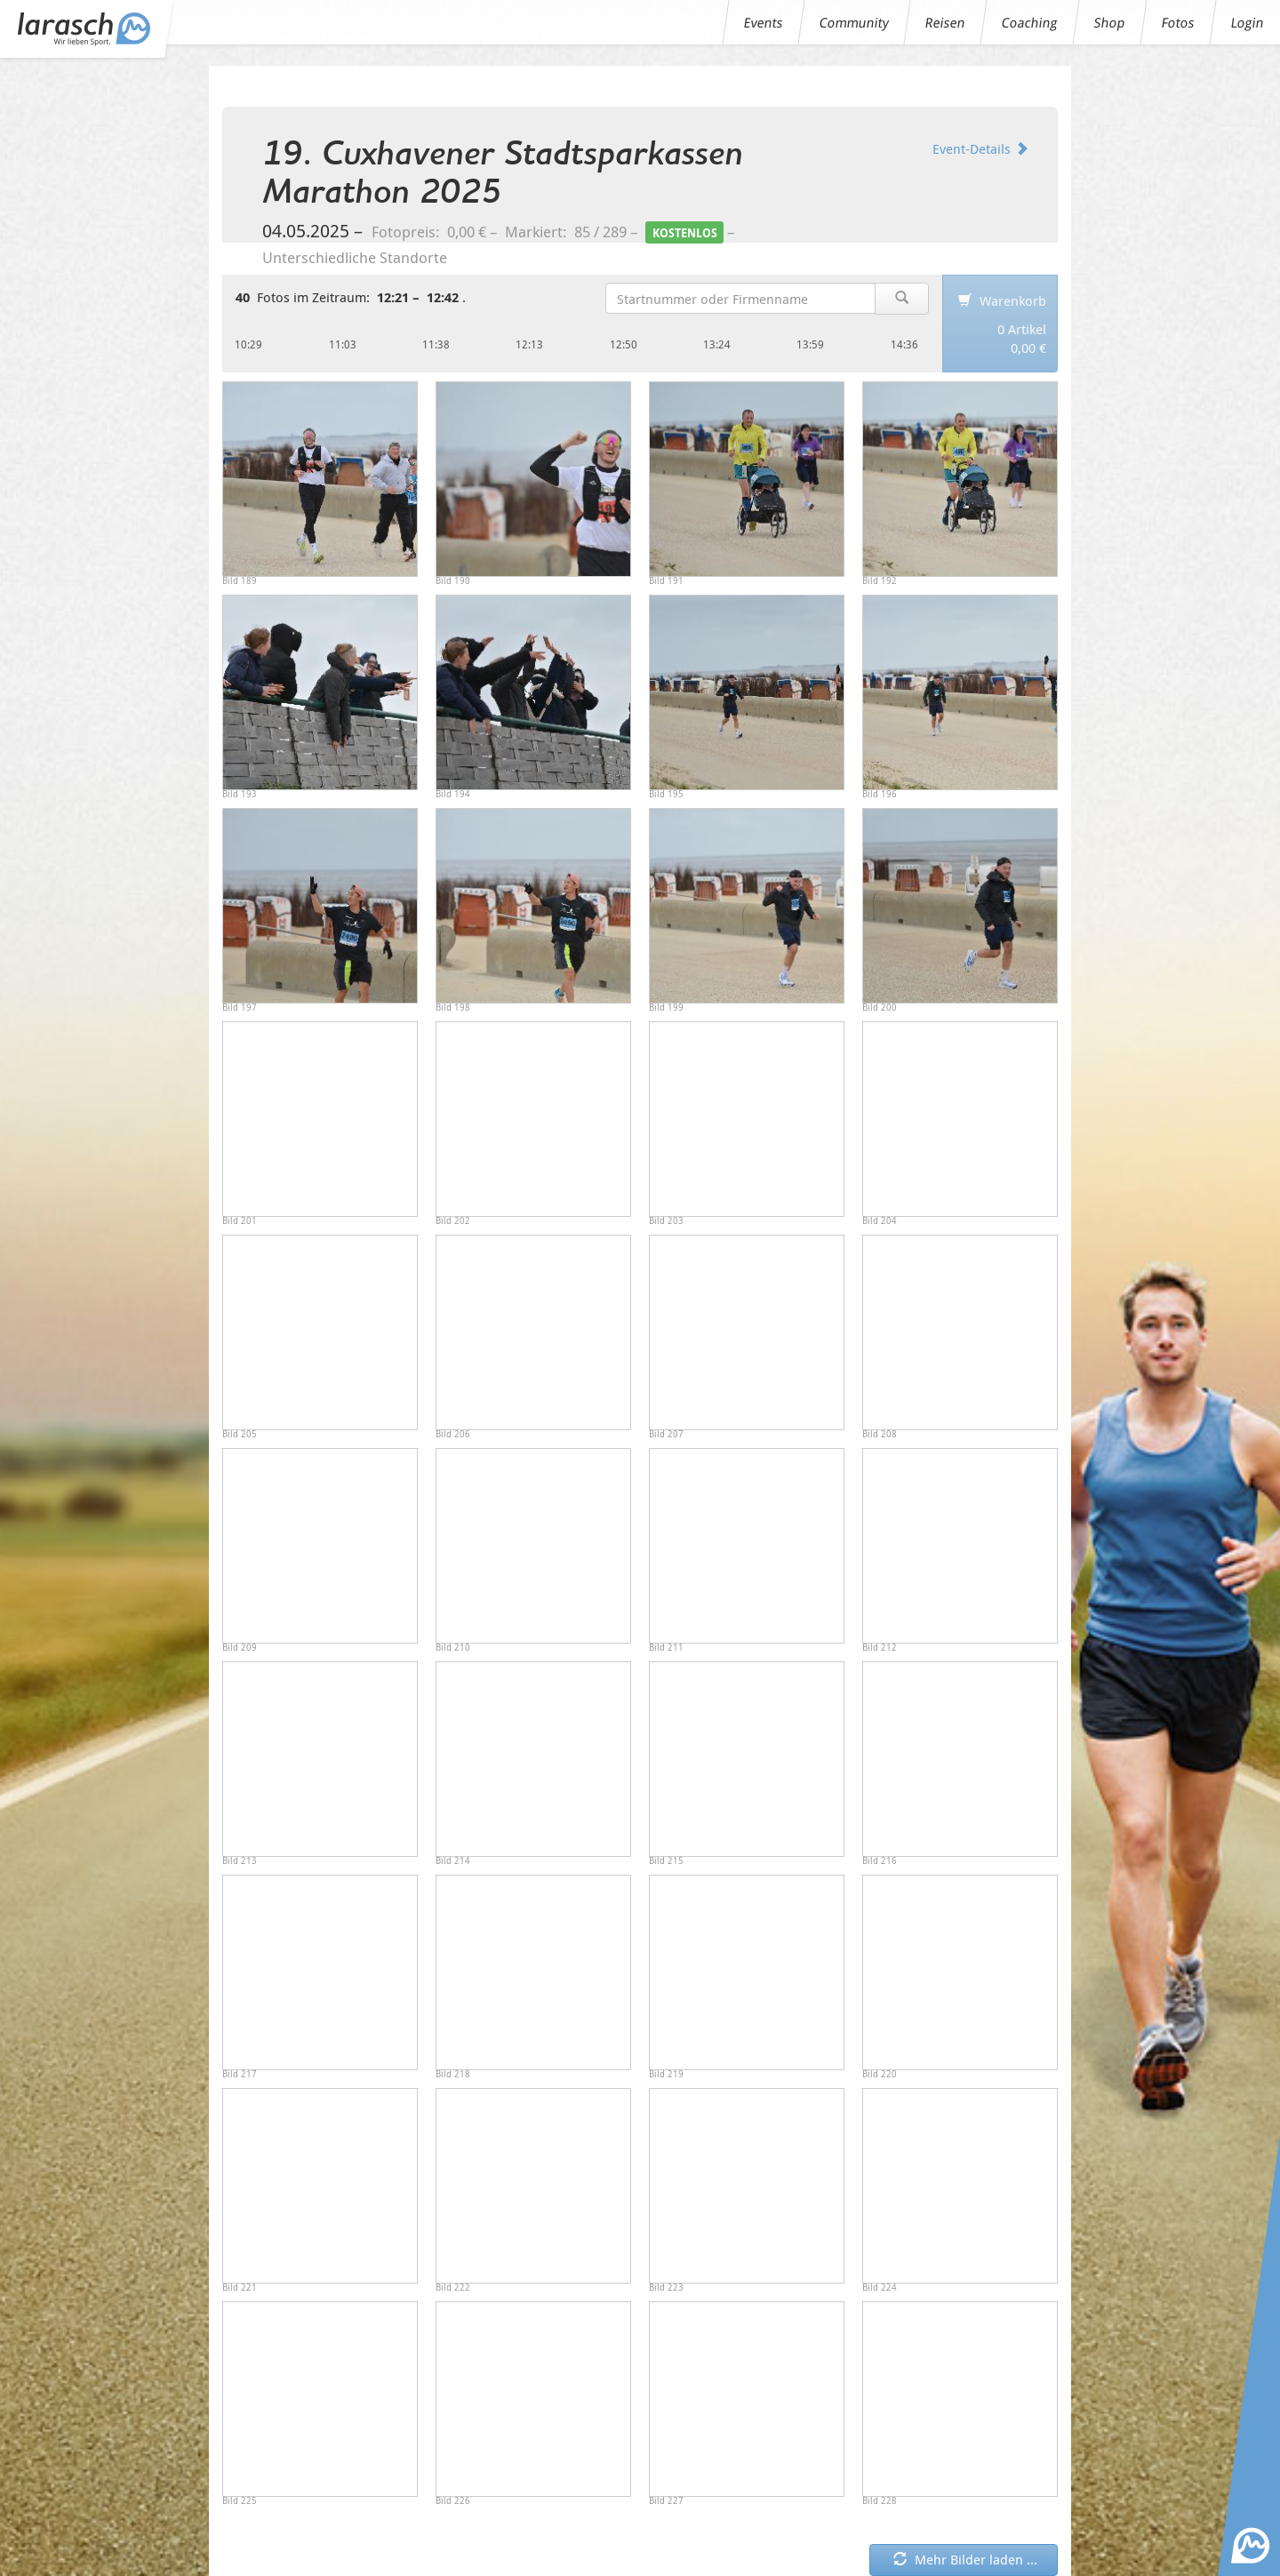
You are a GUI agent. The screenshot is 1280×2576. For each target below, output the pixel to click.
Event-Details (980, 148)
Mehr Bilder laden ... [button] (965, 2559)
